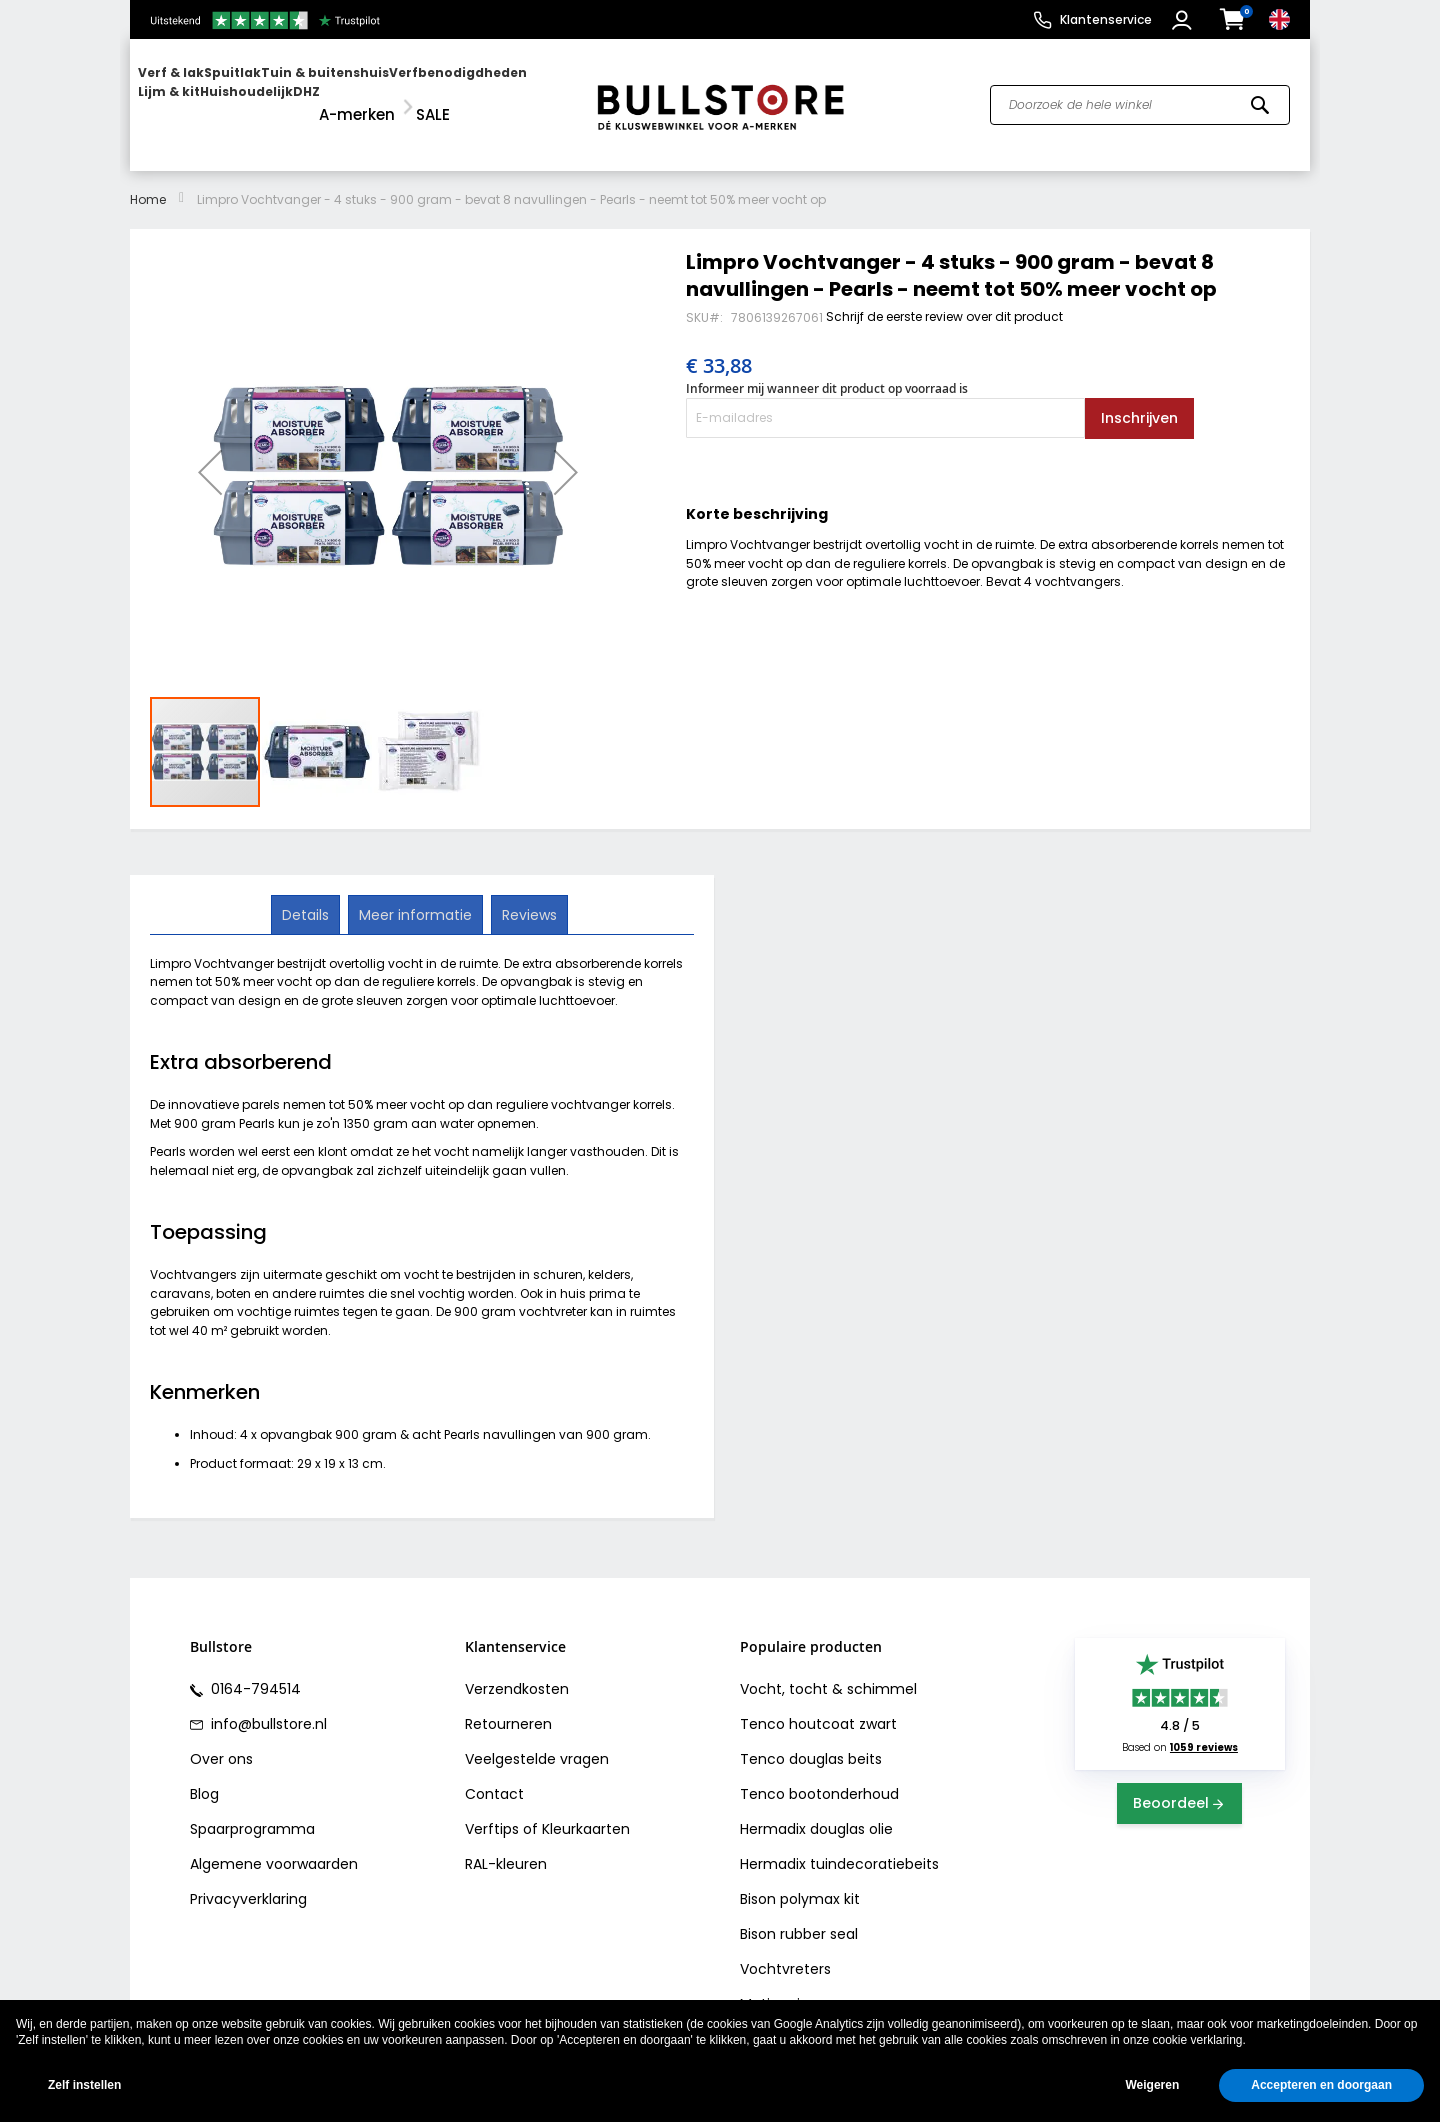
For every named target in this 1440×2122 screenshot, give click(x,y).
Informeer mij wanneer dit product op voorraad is (827, 370)
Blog (204, 1776)
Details (307, 895)
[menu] (353, 95)
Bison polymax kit (800, 1881)
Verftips (492, 1811)
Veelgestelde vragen (537, 1741)
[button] (1184, 20)
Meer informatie (415, 895)
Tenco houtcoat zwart (818, 1706)
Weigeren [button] (1152, 2085)
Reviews (527, 895)
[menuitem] (215, 95)
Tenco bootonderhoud (819, 1776)
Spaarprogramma (252, 1811)
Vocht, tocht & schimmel (828, 1671)
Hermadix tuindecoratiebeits (839, 1846)
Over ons (221, 1741)
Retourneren (508, 1706)
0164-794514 (254, 1671)
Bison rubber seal (799, 1916)
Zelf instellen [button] (84, 2085)
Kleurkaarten (586, 1811)
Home (148, 180)
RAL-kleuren (506, 1846)
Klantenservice (1106, 19)
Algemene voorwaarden (274, 1846)
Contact (494, 1776)
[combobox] (1140, 96)
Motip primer (784, 1986)
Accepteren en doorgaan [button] (1321, 2085)
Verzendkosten (517, 1671)
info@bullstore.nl (267, 1706)
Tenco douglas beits (811, 1741)
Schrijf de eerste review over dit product (944, 297)
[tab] (307, 896)
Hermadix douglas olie (816, 1811)
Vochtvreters (785, 1951)
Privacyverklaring (248, 1881)
